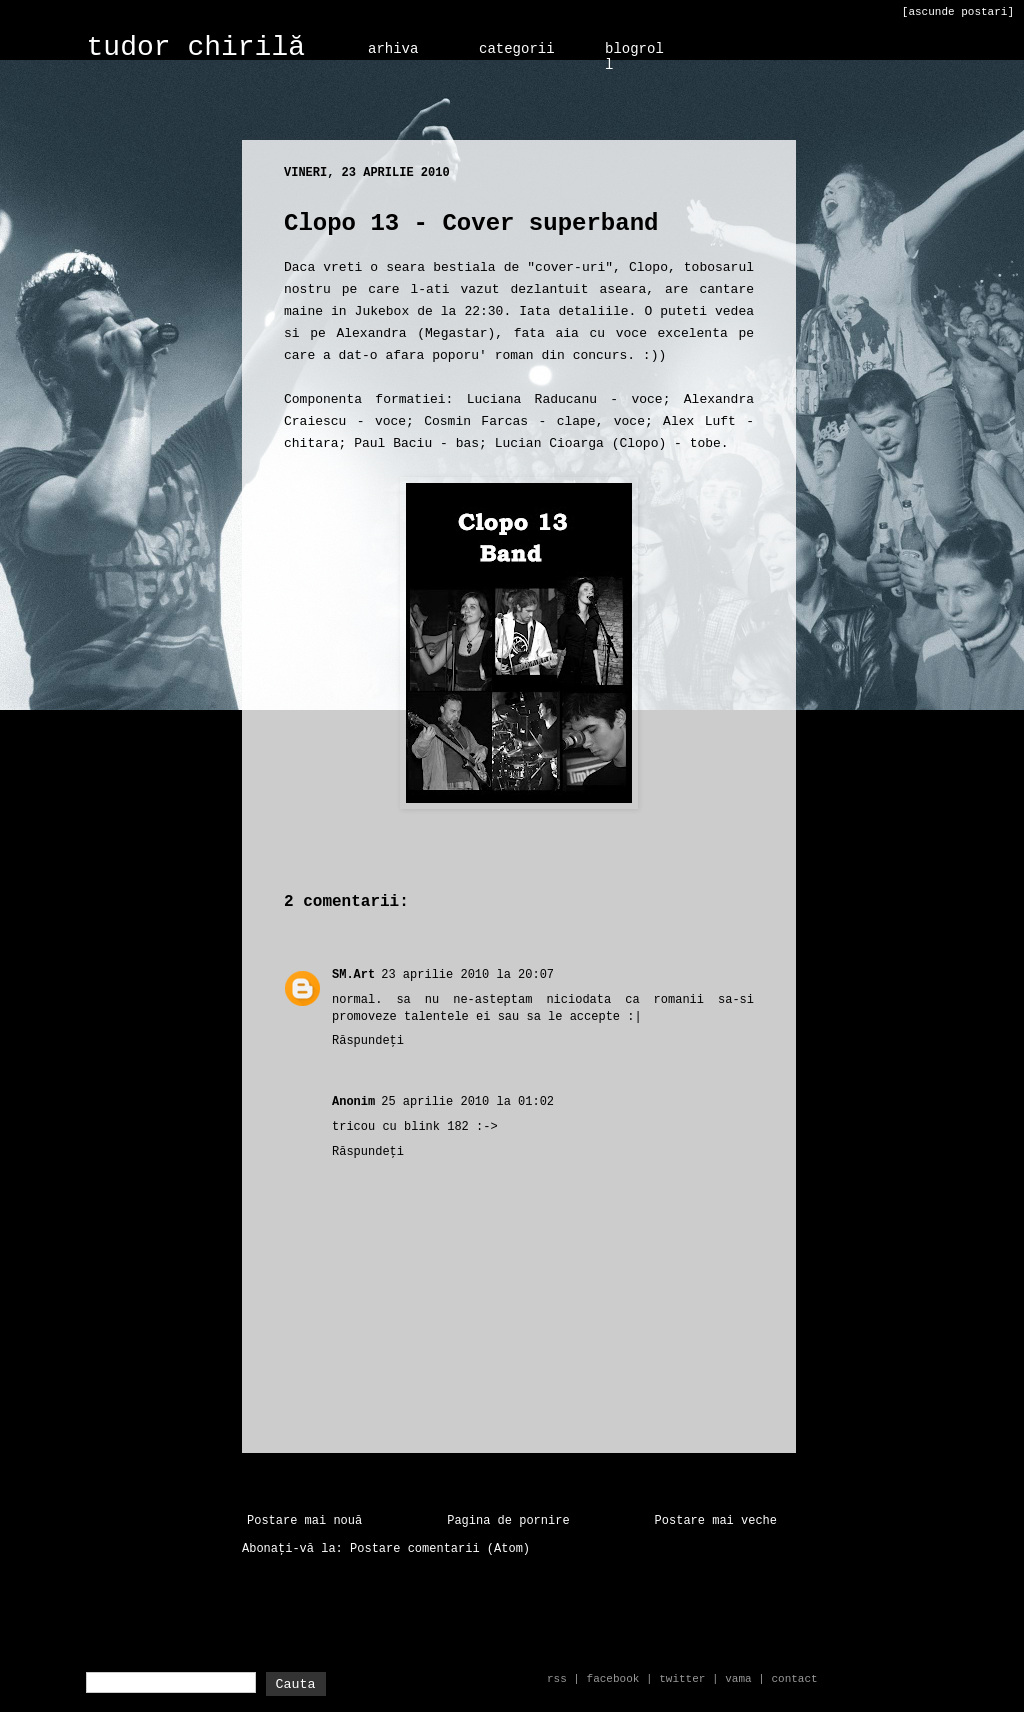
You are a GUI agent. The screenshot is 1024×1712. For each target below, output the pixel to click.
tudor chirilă (196, 47)
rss (557, 1679)
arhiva (393, 49)
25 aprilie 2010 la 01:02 (467, 1102)
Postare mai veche (716, 1521)
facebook (613, 1679)
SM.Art (353, 975)
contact (794, 1679)
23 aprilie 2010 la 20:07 (467, 975)
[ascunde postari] (958, 12)
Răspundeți (368, 1041)
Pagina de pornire (508, 1521)
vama (738, 1679)
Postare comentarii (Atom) (440, 1549)
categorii (517, 49)
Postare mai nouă (304, 1521)
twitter (682, 1679)
